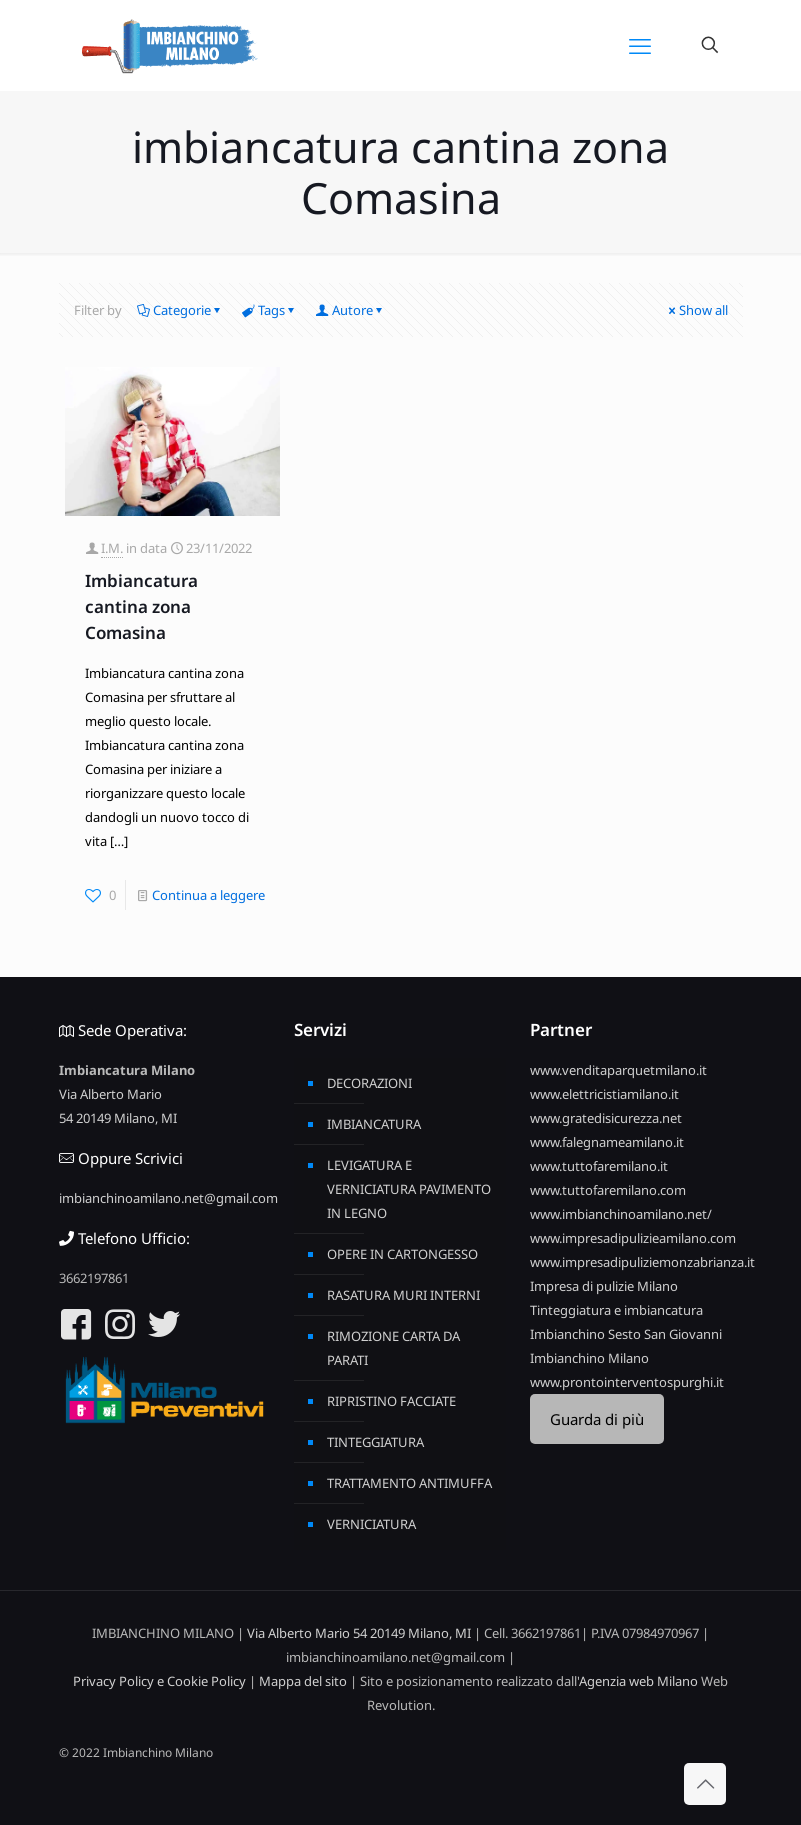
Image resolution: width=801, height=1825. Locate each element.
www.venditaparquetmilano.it (618, 1070)
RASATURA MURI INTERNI (403, 1295)
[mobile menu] (640, 45)
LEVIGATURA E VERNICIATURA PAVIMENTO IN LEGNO (409, 1189)
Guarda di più (597, 1419)
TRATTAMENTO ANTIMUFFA (409, 1483)
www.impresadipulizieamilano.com (633, 1238)
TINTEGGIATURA (375, 1442)
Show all (697, 310)
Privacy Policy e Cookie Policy (159, 1681)
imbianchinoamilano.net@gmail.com (168, 1198)
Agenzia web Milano (638, 1681)
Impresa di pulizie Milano (604, 1286)
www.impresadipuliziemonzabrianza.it (642, 1262)
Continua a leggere (208, 895)
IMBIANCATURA (374, 1124)
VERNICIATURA (371, 1524)
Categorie (180, 310)
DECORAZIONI (369, 1083)
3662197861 (94, 1278)
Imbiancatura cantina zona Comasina (141, 606)
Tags (270, 310)
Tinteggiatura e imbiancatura (616, 1310)
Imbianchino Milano (589, 1358)
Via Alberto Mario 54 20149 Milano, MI (359, 1633)
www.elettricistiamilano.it (604, 1094)
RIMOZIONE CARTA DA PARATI (393, 1348)
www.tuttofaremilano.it (599, 1166)
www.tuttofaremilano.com (608, 1190)
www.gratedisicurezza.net (606, 1118)
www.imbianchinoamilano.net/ (621, 1214)
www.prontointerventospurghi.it (627, 1382)
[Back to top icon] (705, 1784)
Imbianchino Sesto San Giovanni (626, 1334)
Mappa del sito (303, 1681)
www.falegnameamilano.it (607, 1142)
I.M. (112, 548)
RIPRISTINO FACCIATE (391, 1401)
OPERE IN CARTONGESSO (402, 1254)
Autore (351, 310)
